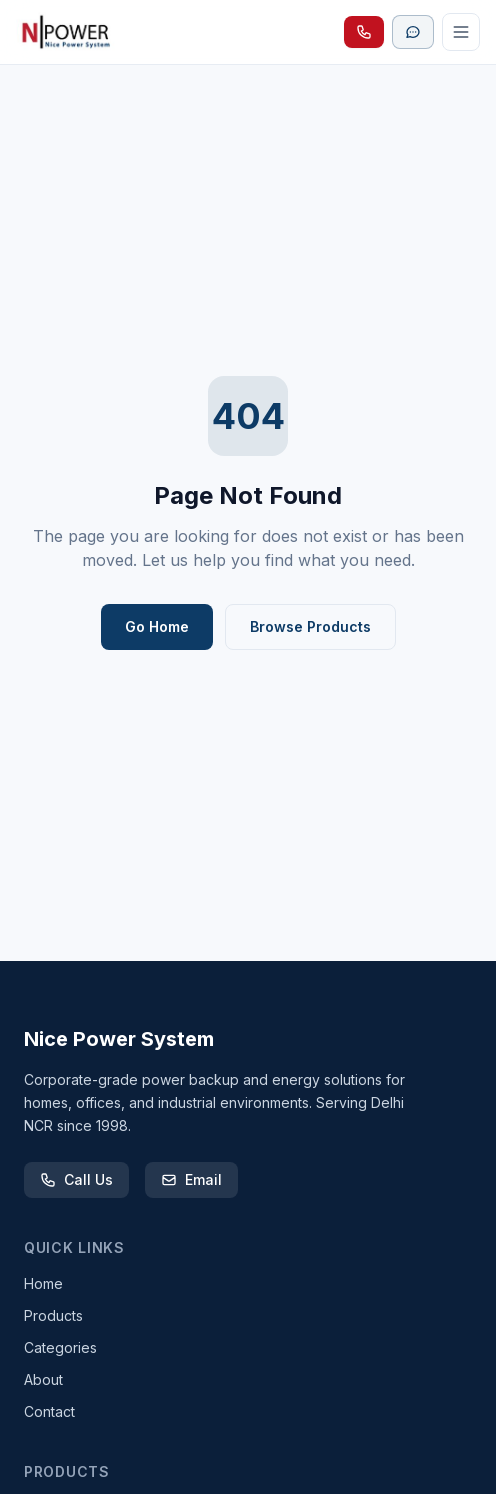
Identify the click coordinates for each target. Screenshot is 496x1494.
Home (43, 1283)
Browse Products (310, 626)
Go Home (157, 626)
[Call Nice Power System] (364, 32)
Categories (60, 1347)
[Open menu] (461, 32)
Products (53, 1315)
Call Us (76, 1179)
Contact (49, 1411)
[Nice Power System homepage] (69, 32)
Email (191, 1179)
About (43, 1379)
